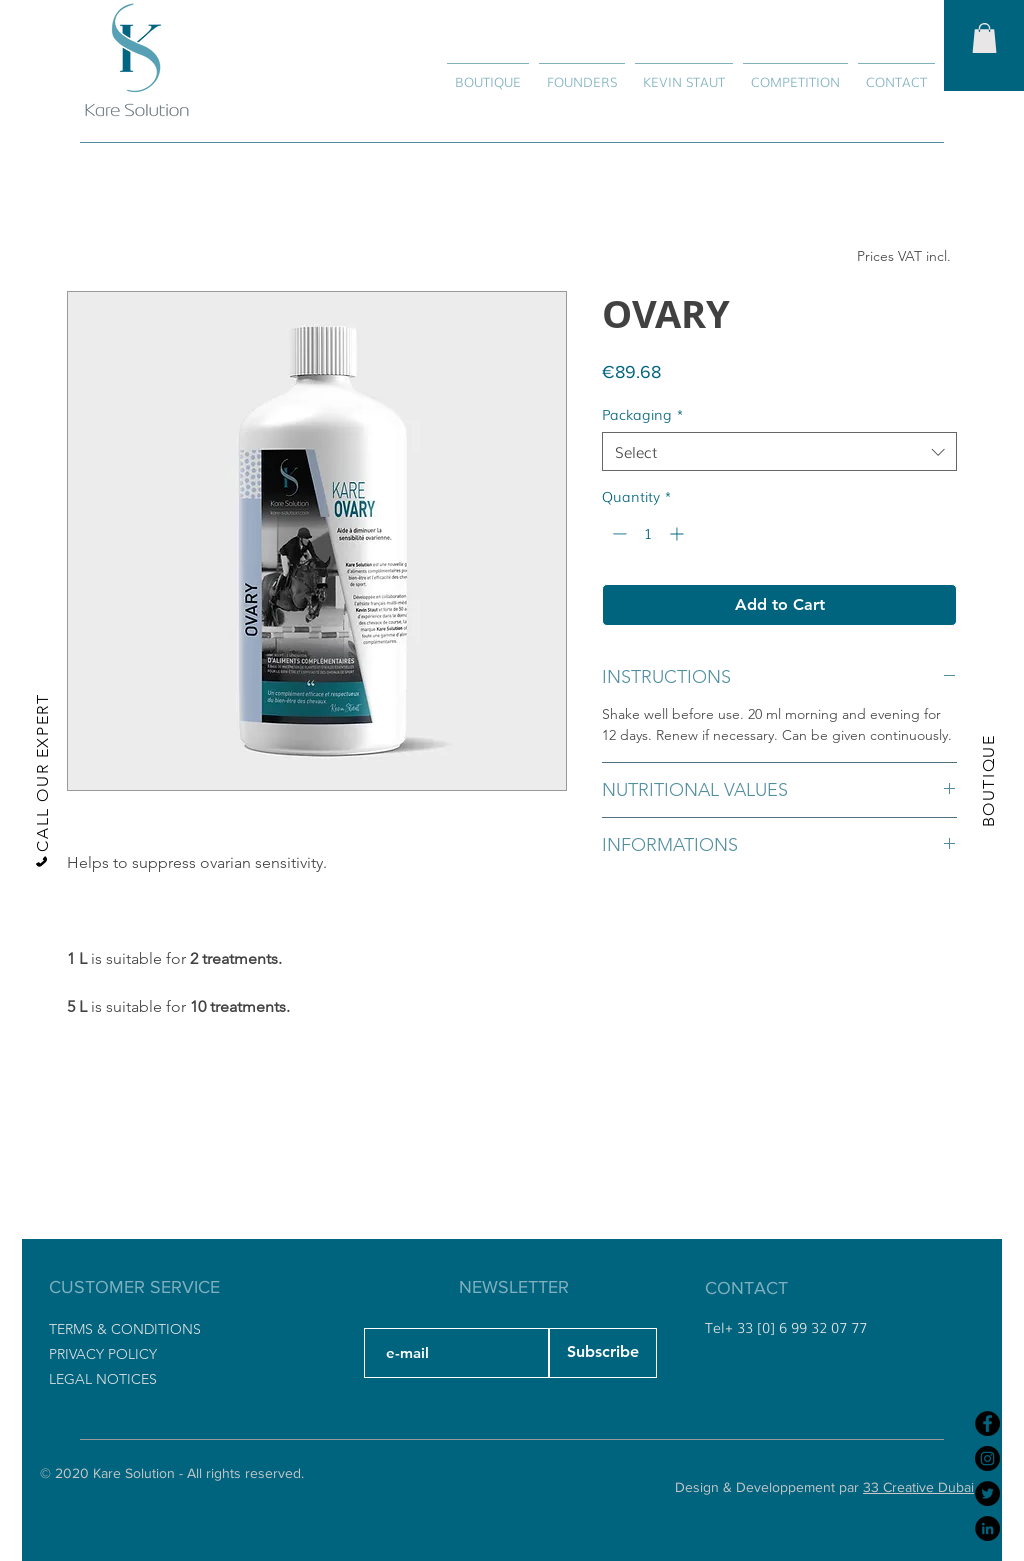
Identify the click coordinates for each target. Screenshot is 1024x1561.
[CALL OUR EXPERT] (41, 780)
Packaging (643, 414)
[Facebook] (987, 1423)
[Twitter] (987, 1493)
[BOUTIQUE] (988, 781)
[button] (984, 38)
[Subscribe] (603, 1353)
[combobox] (779, 451)
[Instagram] (987, 1458)
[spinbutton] (648, 533)
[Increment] (678, 533)
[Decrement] (617, 533)
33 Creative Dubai (918, 1487)
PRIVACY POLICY (103, 1354)
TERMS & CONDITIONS (125, 1329)
